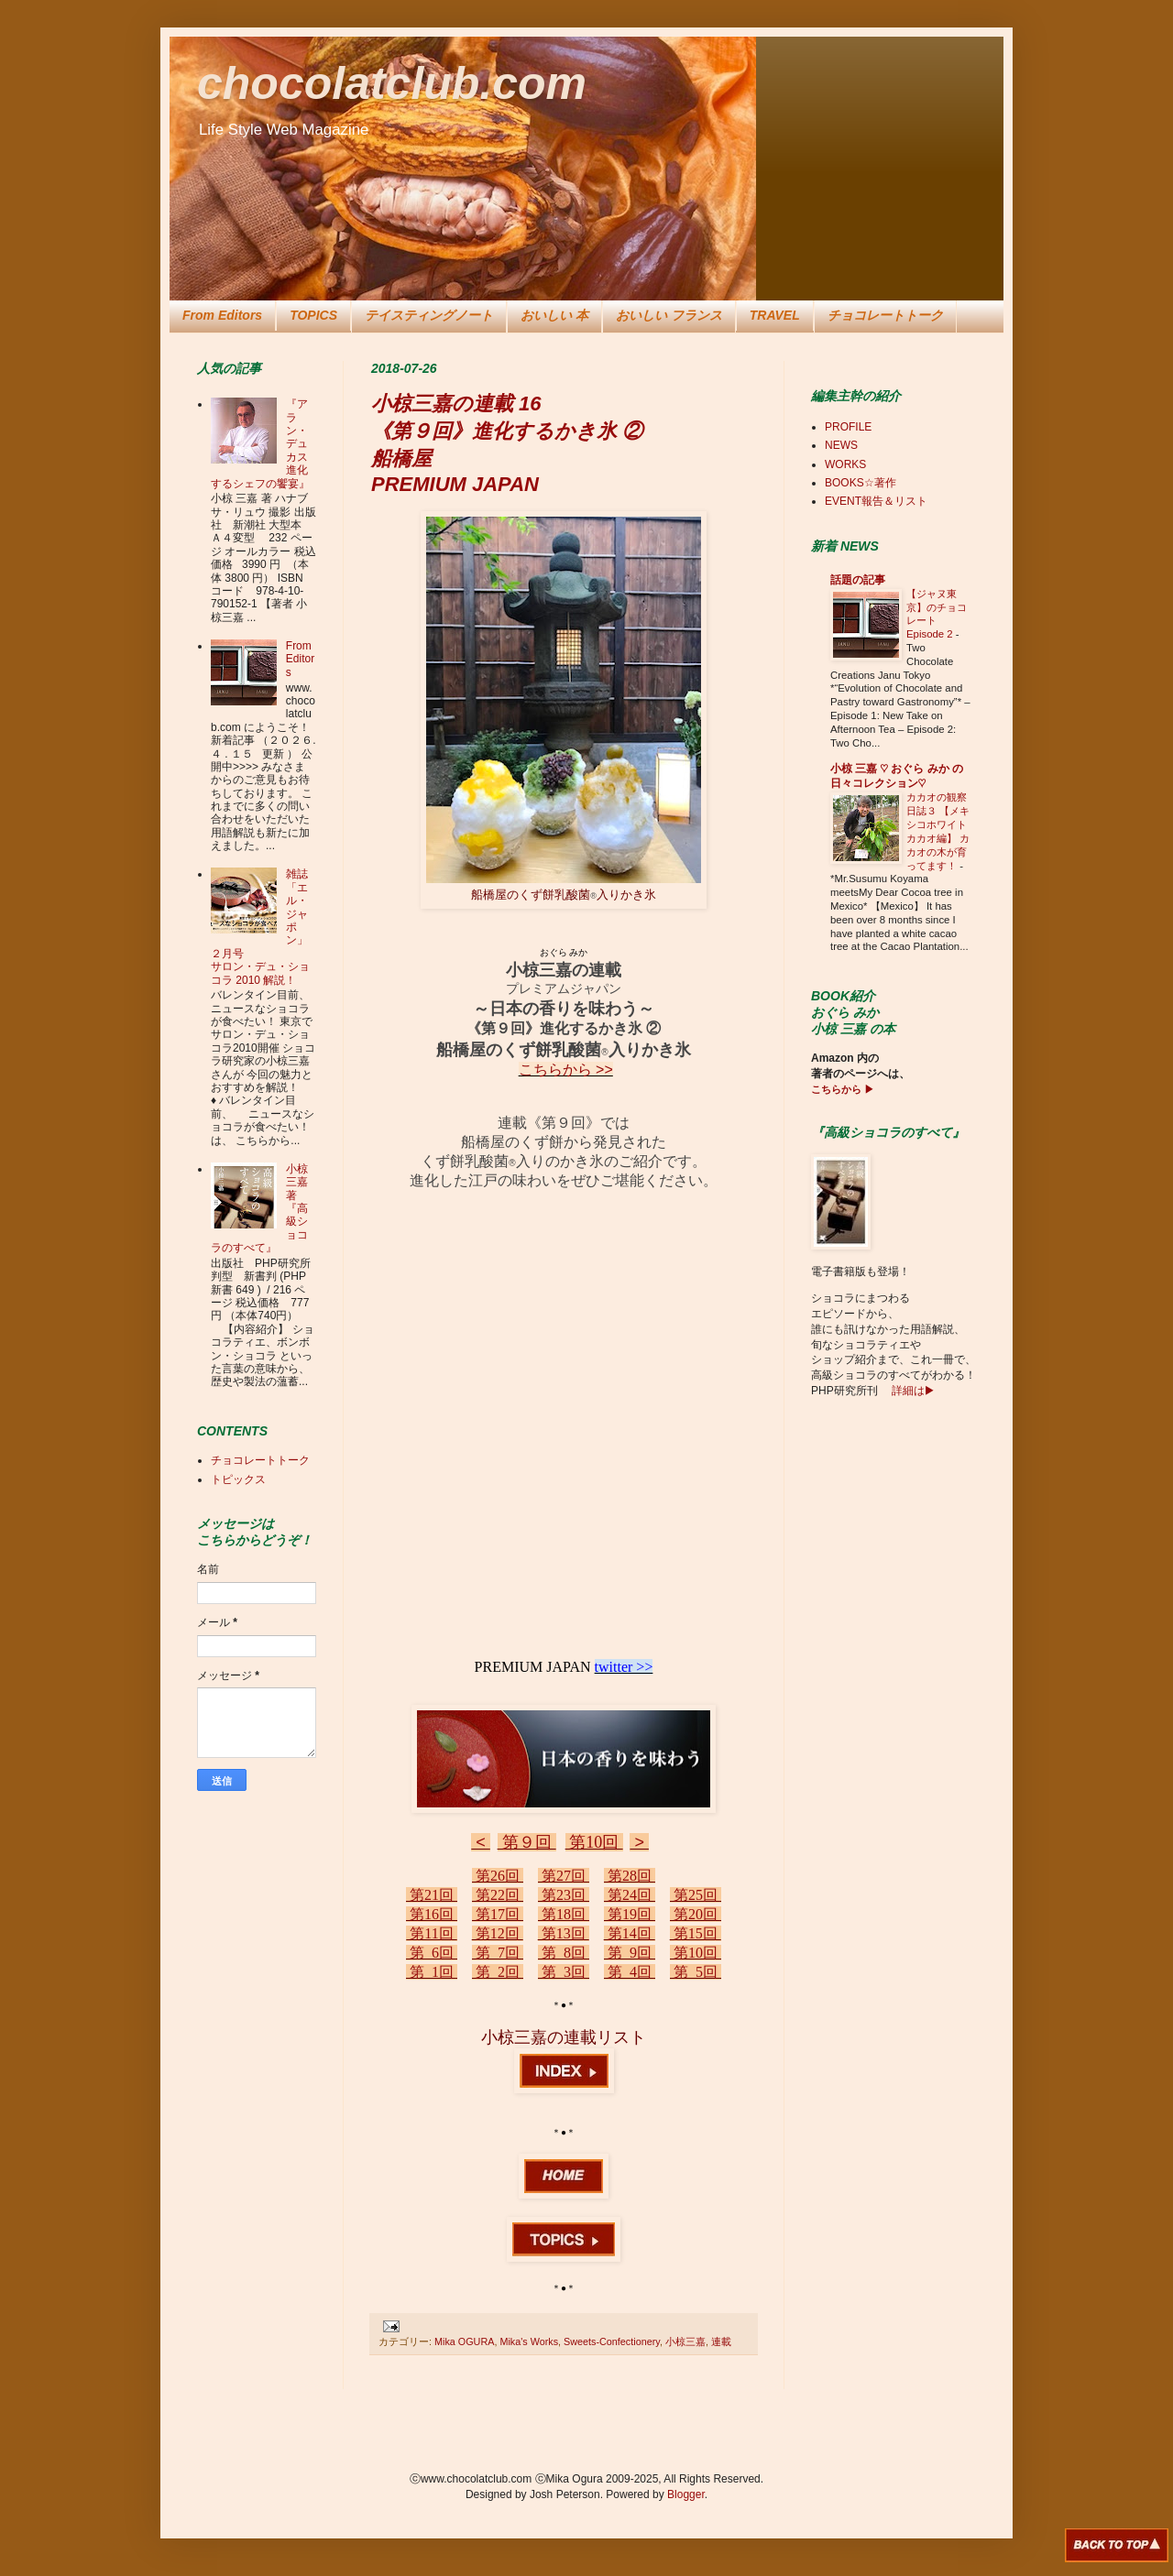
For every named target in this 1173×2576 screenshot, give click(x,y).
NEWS (841, 445)
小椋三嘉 (685, 2341)
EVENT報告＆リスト (876, 501)
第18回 (563, 1914)
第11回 (431, 1933)
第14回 (629, 1933)
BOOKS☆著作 (860, 482)
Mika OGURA (464, 2341)
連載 (721, 2341)
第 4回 (629, 1972)
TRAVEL (775, 315)
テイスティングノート (429, 315)
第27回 (563, 1875)
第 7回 (497, 1952)
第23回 (563, 1895)
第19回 (629, 1914)
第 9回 (629, 1952)
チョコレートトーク (885, 315)
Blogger (686, 2494)
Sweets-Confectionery (612, 2341)
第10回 (594, 1842)
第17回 (497, 1914)
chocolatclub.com (391, 83)
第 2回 (497, 1972)
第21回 (431, 1895)
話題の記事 (857, 579)
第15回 (695, 1933)
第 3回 (563, 1972)
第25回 (695, 1895)
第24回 (629, 1895)
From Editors (222, 315)
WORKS (845, 464)
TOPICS (313, 315)
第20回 (695, 1914)
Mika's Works (528, 2341)
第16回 (431, 1914)
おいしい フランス (669, 315)
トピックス (238, 1479)
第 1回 (431, 1972)
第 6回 (431, 1952)
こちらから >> (566, 1069)
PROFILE (848, 426)
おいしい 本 (554, 315)
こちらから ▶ (842, 1089)
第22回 (497, 1895)
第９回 (527, 1842)
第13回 (563, 1933)
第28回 (629, 1875)
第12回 (497, 1933)
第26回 (497, 1875)
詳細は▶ (912, 1390)
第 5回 (695, 1972)
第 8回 (563, 1952)
